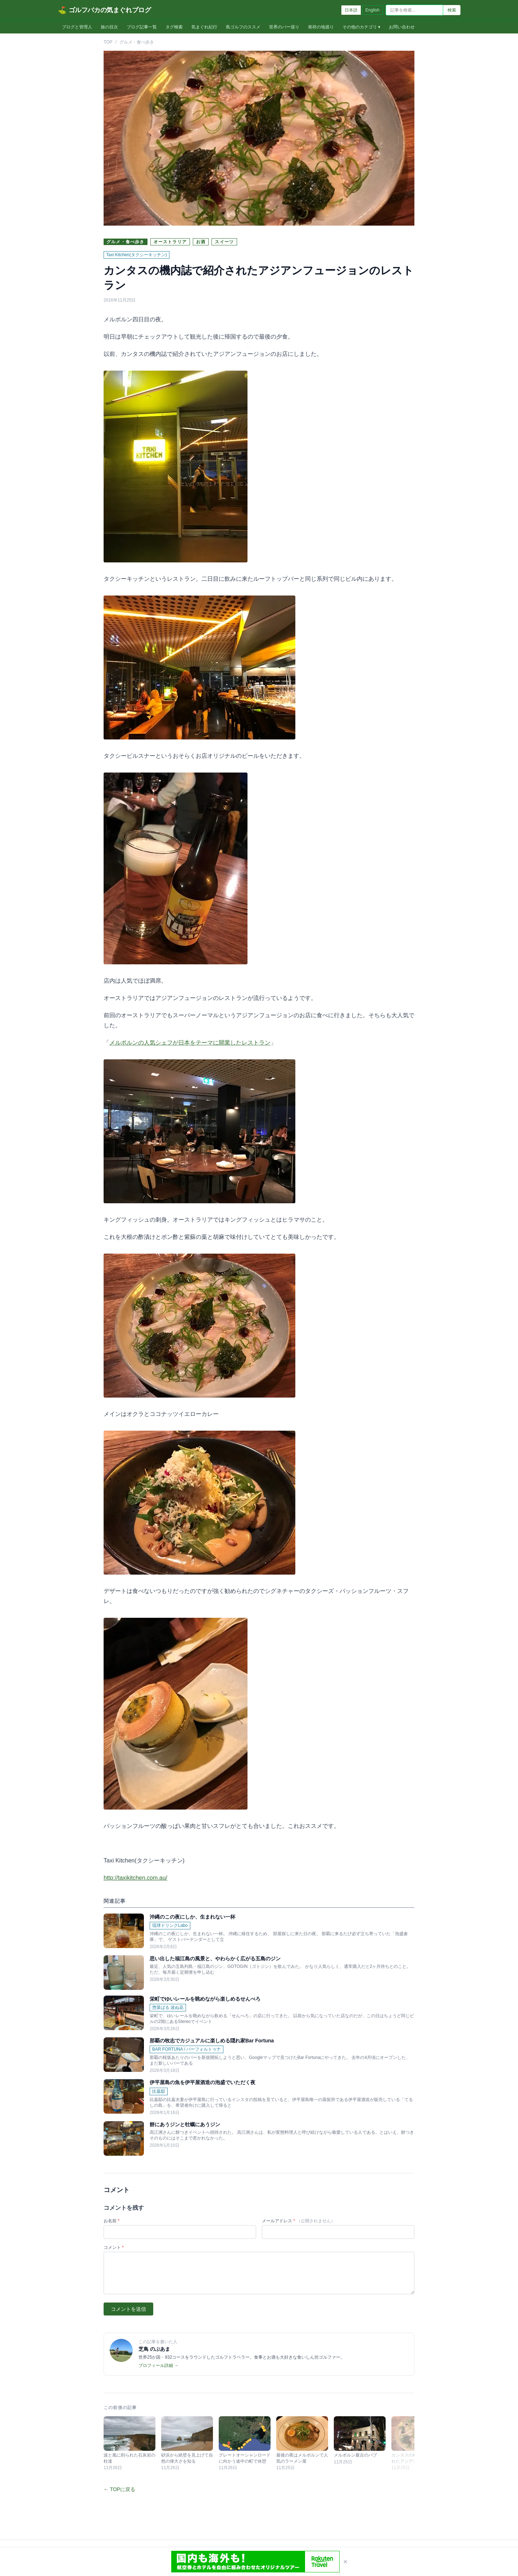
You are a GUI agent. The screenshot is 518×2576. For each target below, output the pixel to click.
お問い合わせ (402, 27)
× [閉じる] (345, 2561)
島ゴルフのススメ (243, 27)
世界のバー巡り (284, 27)
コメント (114, 2247)
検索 (451, 10)
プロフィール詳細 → (158, 2365)
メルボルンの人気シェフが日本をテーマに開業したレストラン (190, 1043)
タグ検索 (174, 27)
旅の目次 (109, 27)
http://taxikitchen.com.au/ (135, 1878)
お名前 (111, 2220)
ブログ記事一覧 (142, 27)
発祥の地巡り (321, 27)
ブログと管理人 (77, 27)
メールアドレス (298, 2220)
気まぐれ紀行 (204, 27)
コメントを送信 (128, 2309)
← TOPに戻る (119, 2489)
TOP (108, 42)
